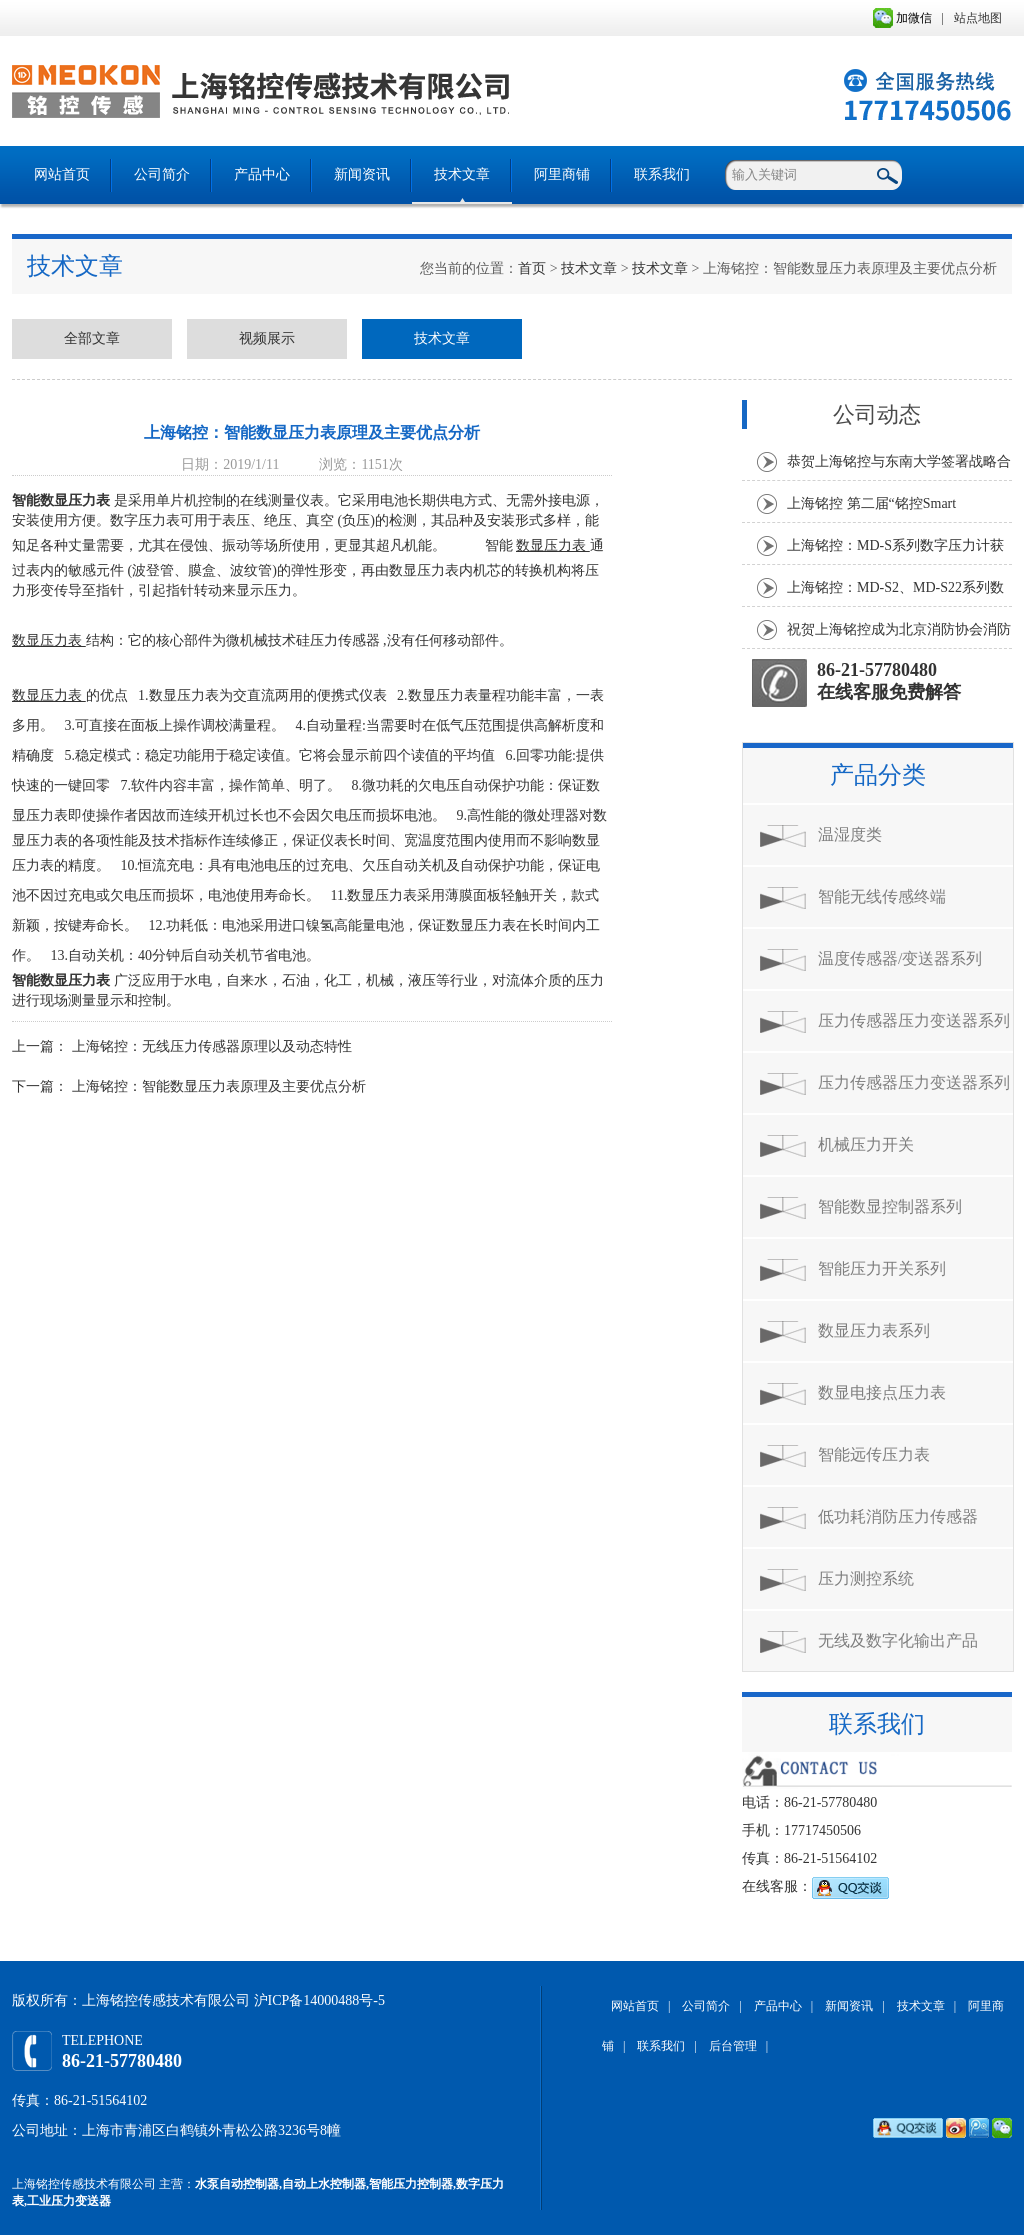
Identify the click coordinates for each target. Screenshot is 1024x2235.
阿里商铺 (562, 174)
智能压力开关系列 (882, 1268)
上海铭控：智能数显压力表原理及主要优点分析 (219, 1086)
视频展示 (267, 338)
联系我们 (662, 174)
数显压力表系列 (874, 1330)
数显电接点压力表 (882, 1392)
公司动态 (877, 414)
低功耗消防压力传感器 (898, 1516)
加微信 (902, 18)
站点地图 (978, 18)
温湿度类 (850, 834)
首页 (532, 268)
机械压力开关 (866, 1144)
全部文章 (92, 338)
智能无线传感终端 (882, 896)
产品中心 (262, 174)
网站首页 (62, 174)
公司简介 (162, 174)
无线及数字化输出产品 (898, 1640)
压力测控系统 (866, 1578)
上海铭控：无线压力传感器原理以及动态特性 (212, 1046)
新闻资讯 (362, 174)
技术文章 (462, 174)
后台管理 (733, 2046)
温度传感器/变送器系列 (900, 958)
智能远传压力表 (874, 1454)
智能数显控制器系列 (890, 1206)
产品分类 (878, 775)
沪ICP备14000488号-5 (319, 2000)
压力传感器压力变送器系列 (914, 1020)
